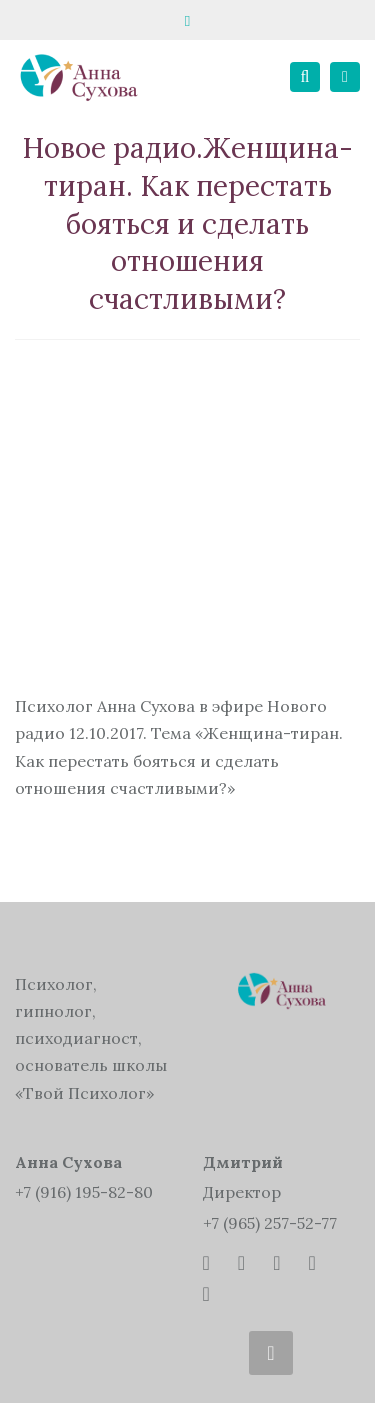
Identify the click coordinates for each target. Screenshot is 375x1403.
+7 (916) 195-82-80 (84, 1192)
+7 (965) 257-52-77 (270, 1223)
